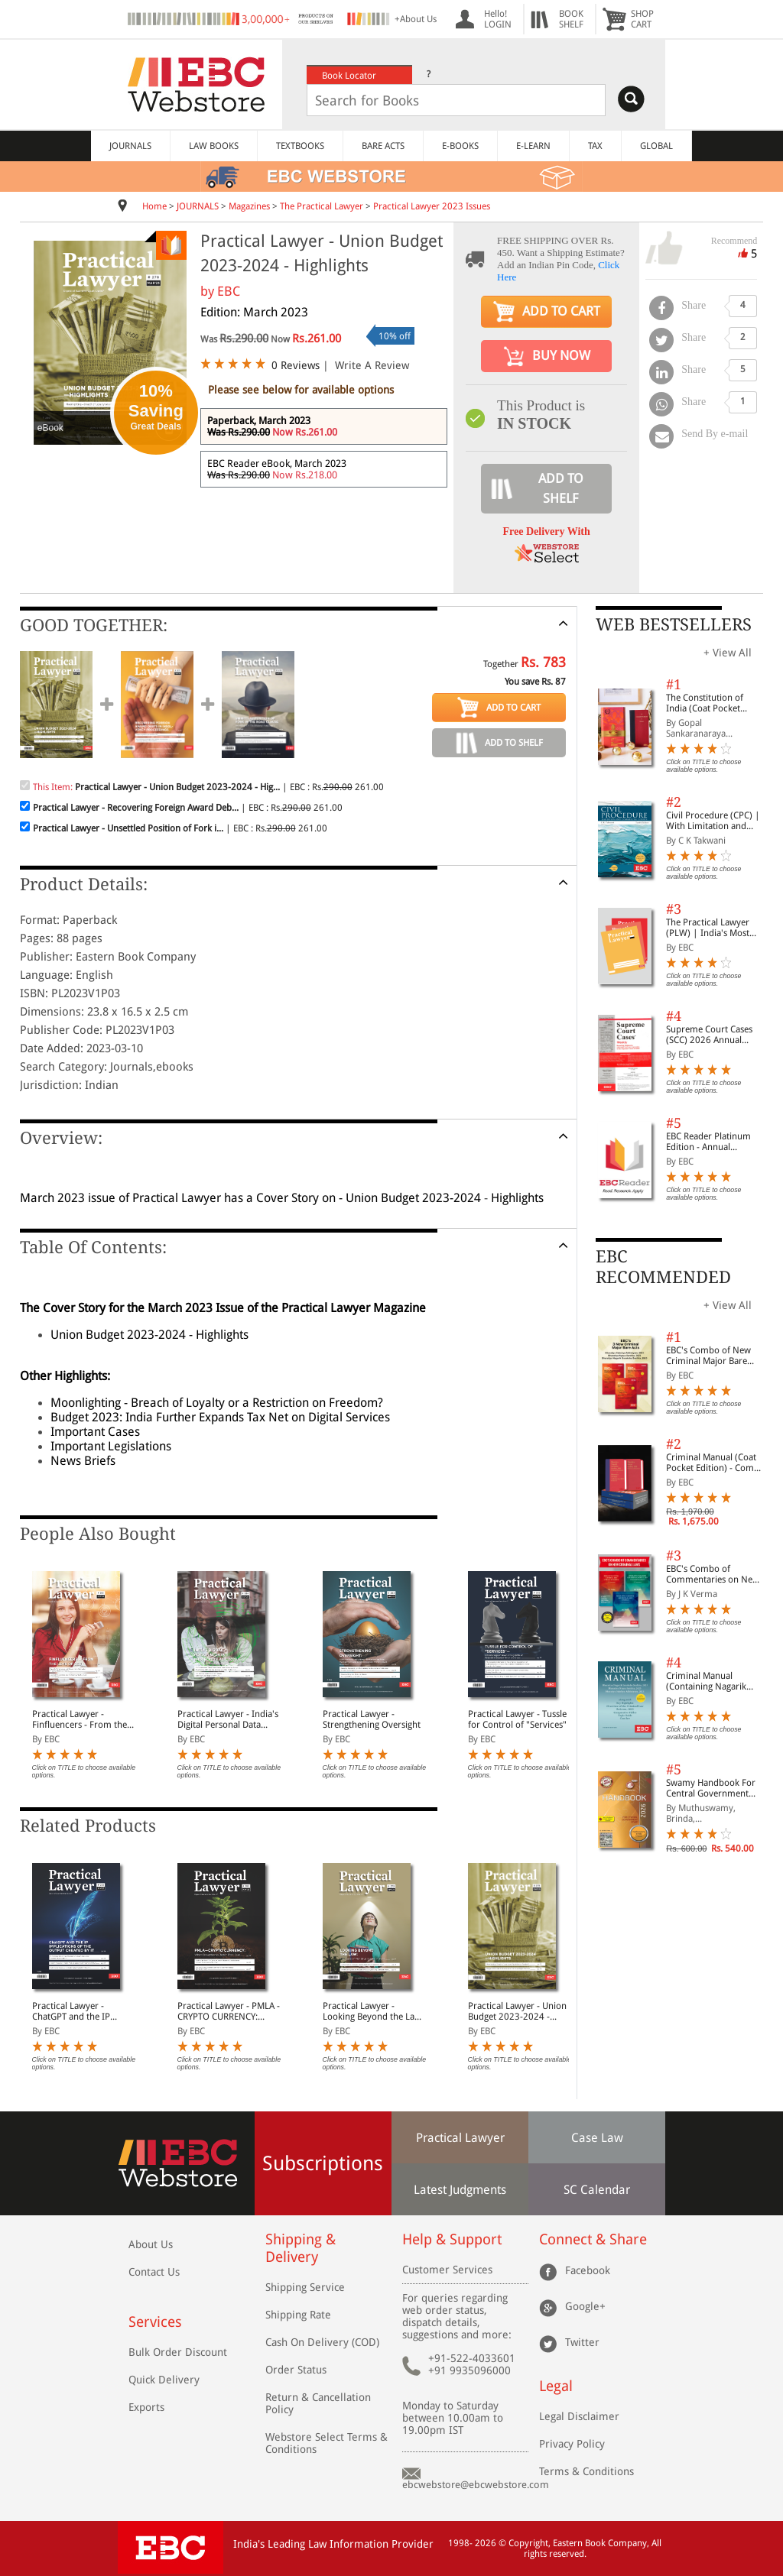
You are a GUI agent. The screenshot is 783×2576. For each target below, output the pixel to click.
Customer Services (447, 2269)
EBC (228, 291)
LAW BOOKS (214, 146)
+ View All (727, 652)
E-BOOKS (460, 146)
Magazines (249, 206)
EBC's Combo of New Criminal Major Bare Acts (708, 1355)
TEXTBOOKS (300, 146)
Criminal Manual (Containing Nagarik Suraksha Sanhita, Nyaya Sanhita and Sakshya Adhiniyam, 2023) (715, 1681)
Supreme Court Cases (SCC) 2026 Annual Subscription (709, 1034)
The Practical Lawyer (321, 206)
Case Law (597, 2137)
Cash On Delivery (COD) (322, 2342)
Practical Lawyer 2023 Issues (431, 206)
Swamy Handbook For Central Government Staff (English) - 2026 (710, 1788)
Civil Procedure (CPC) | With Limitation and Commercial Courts (713, 820)
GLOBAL (656, 146)
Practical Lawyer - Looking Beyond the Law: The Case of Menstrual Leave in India (373, 2011)
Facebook (587, 2269)
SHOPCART (642, 19)
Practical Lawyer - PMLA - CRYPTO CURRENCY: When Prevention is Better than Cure (228, 2011)
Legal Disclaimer (579, 2416)
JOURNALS (130, 146)
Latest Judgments (460, 2189)
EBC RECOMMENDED (663, 1266)
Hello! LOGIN (498, 19)
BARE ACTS (383, 146)
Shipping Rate (298, 2315)
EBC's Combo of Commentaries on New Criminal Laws (712, 1574)
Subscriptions (322, 2163)
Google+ (585, 2305)
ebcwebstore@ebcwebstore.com (475, 2484)
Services (155, 2322)
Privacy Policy (572, 2444)
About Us (150, 2244)
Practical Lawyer (460, 2137)
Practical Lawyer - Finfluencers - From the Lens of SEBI (79, 1719)
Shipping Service (305, 2287)
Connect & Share (593, 2239)
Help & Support (452, 2239)
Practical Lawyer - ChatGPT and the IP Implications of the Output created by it (73, 2011)
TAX (595, 146)
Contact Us (154, 2272)
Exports (146, 2407)
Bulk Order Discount (177, 2352)
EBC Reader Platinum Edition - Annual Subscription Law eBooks (708, 1141)
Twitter (582, 2341)
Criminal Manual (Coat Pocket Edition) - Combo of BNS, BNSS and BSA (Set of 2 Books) (715, 1462)
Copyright (528, 2543)
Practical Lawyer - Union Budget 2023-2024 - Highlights (517, 2011)
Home (154, 206)
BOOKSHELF (571, 19)
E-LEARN (533, 146)
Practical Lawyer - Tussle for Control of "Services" (517, 1719)
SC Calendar (597, 2189)
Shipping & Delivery (300, 2248)
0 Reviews (295, 365)
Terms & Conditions (586, 2471)
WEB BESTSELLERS (674, 624)
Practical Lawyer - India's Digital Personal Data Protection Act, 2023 (227, 1719)
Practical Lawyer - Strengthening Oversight (372, 1719)
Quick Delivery (164, 2379)
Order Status (296, 2370)
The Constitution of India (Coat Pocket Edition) (704, 703)
